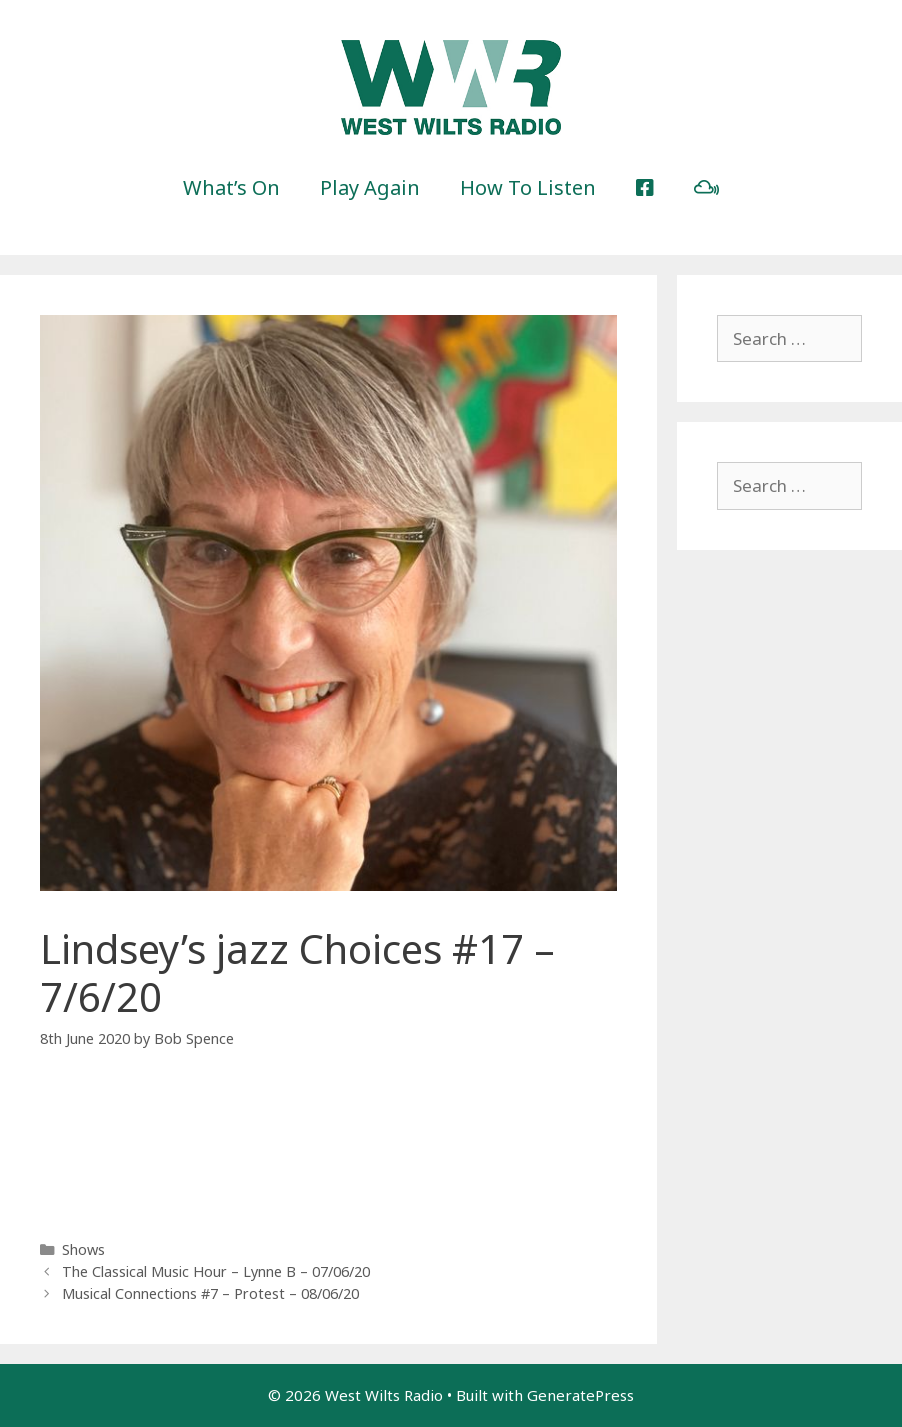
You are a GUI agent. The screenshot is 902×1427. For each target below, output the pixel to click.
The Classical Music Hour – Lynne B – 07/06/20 (216, 1271)
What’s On (231, 187)
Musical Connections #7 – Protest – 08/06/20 (210, 1293)
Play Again (370, 187)
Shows (83, 1249)
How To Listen (528, 187)
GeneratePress (580, 1395)
